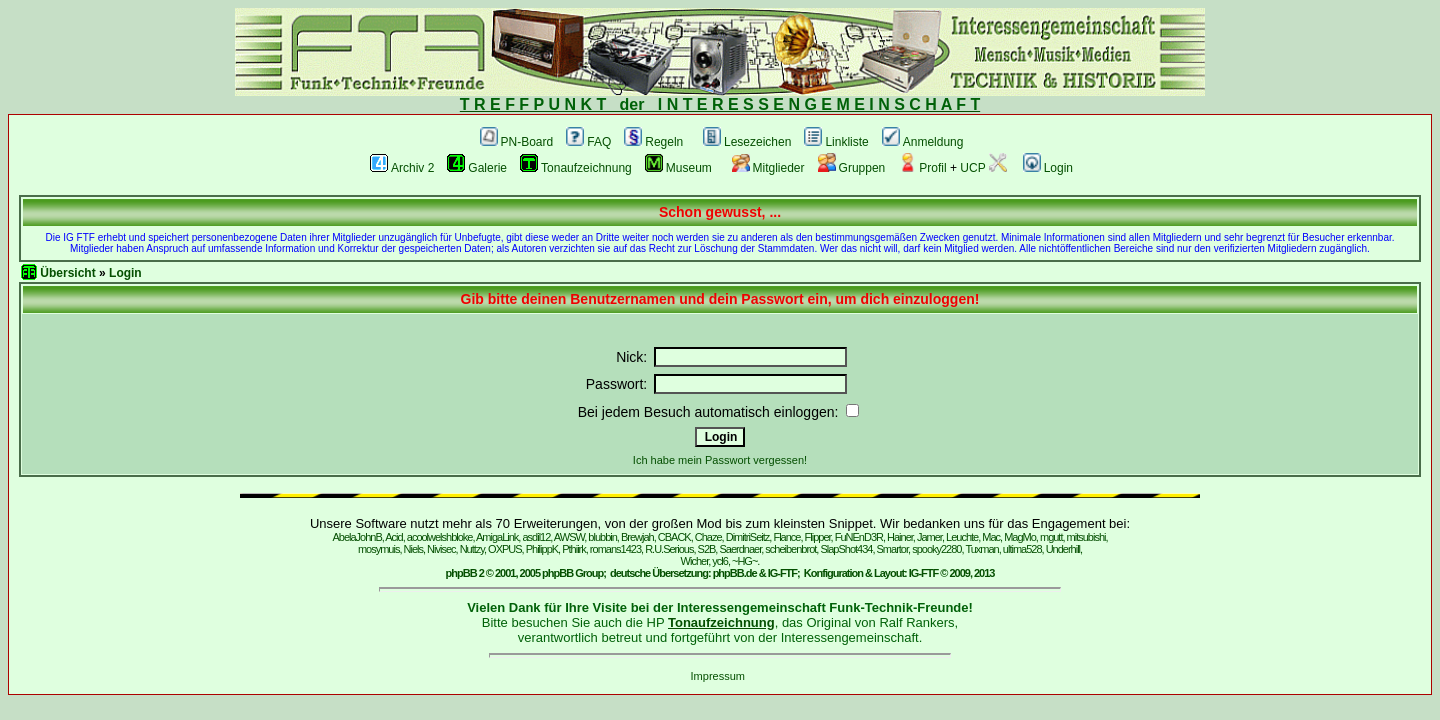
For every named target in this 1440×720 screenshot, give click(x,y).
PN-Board (517, 142)
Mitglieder (768, 168)
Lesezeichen (747, 142)
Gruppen (852, 168)
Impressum (718, 676)
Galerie (477, 168)
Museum (678, 168)
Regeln (653, 142)
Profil (922, 168)
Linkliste (836, 142)
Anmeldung (923, 142)
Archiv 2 (402, 168)
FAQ (588, 142)
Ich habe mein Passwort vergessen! (720, 460)
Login (1048, 168)
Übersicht (67, 273)
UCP (983, 168)
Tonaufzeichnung (576, 168)
